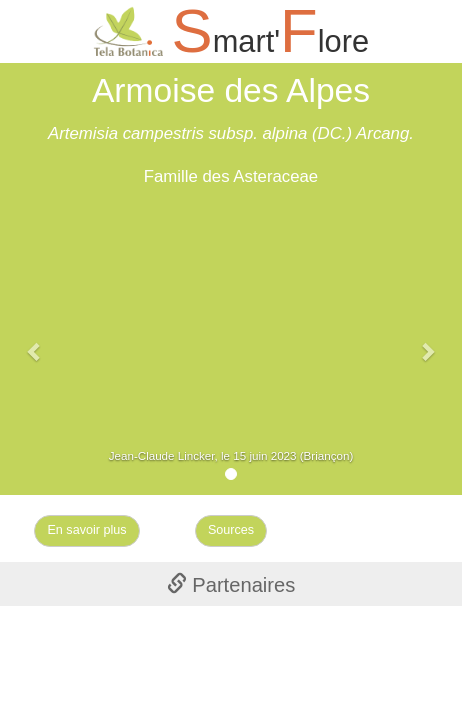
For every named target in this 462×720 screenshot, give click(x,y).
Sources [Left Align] (231, 530)
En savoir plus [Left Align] (86, 530)
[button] (34, 341)
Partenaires (231, 585)
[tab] (231, 584)
